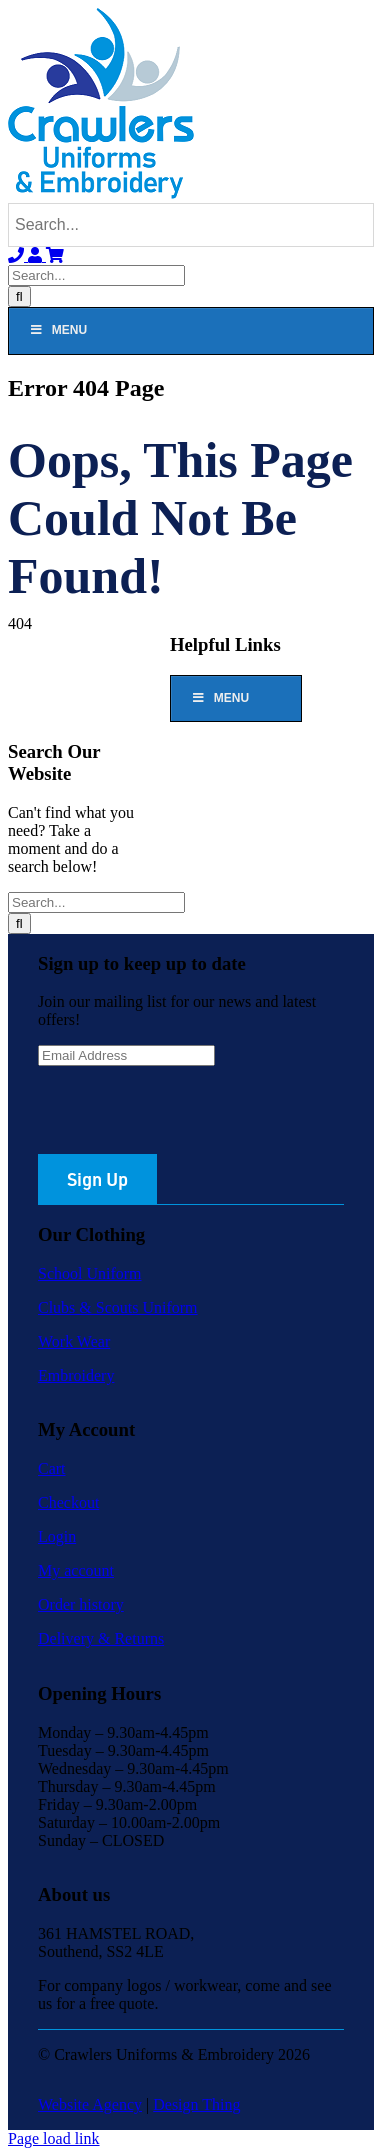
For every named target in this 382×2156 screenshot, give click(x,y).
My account (76, 1570)
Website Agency (90, 2104)
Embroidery (76, 1375)
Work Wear (74, 1341)
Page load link (54, 2138)
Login (57, 1536)
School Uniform (90, 1273)
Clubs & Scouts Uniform (118, 1307)
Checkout (68, 1502)
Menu (58, 330)
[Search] (19, 296)
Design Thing (196, 2104)
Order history (81, 1604)
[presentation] (190, 1115)
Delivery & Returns (101, 1638)
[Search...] (96, 275)
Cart (52, 1468)
